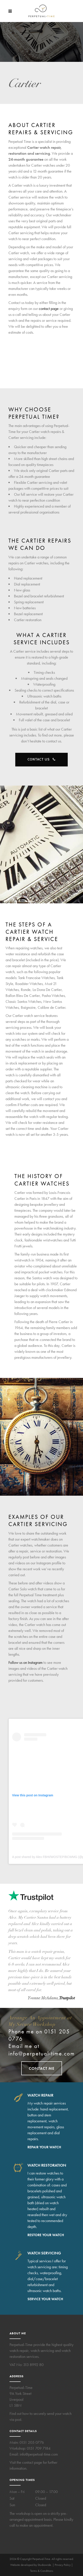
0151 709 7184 (38, 2448)
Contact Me (41, 2068)
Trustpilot (67, 1998)
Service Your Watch (45, 2299)
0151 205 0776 (31, 2442)
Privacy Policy (63, 2565)
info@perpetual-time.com (41, 2053)
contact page (49, 308)
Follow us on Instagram (25, 1662)
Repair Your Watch (44, 2147)
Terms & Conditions (41, 2571)
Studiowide (44, 2565)
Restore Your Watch (45, 2235)
